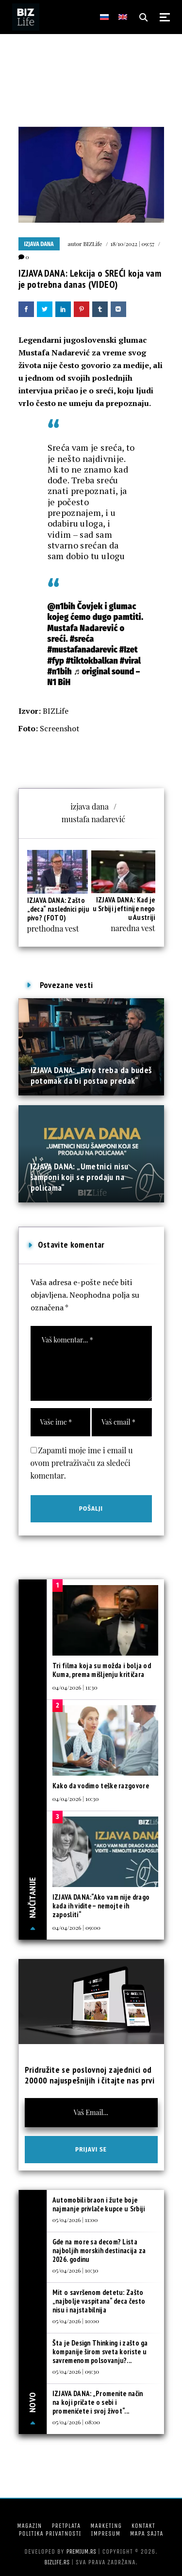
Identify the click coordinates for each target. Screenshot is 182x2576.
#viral (130, 660)
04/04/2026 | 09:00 (76, 1927)
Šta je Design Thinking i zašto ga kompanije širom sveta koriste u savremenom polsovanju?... (100, 2351)
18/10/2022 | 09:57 (132, 243)
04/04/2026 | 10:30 (75, 1798)
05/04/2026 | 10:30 (75, 2270)
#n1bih (60, 671)
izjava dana (89, 806)
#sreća (82, 639)
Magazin (29, 2525)
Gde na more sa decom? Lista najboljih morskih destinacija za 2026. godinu (99, 2250)
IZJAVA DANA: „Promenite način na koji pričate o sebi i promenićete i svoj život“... (97, 2402)
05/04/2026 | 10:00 (75, 2321)
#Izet (128, 649)
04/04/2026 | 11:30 (75, 1687)
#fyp (56, 660)
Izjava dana (39, 244)
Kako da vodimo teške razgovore (100, 1785)
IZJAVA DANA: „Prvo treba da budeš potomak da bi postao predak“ (91, 1075)
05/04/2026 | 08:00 (76, 2422)
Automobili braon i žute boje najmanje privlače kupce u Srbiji (98, 2204)
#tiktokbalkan (92, 660)
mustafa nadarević (93, 819)
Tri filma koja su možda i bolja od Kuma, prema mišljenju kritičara (101, 1670)
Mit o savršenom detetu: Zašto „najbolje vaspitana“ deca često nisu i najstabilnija (98, 2301)
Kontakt (143, 2525)
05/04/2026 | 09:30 (75, 2371)
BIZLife (92, 243)
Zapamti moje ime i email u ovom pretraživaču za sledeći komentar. (82, 1463)
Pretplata (66, 2525)
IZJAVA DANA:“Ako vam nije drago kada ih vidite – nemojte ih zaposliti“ (100, 1905)
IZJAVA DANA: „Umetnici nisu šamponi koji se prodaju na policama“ (80, 1177)
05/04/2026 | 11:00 (75, 2219)
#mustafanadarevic (82, 649)
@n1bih (61, 606)
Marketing (106, 2525)
